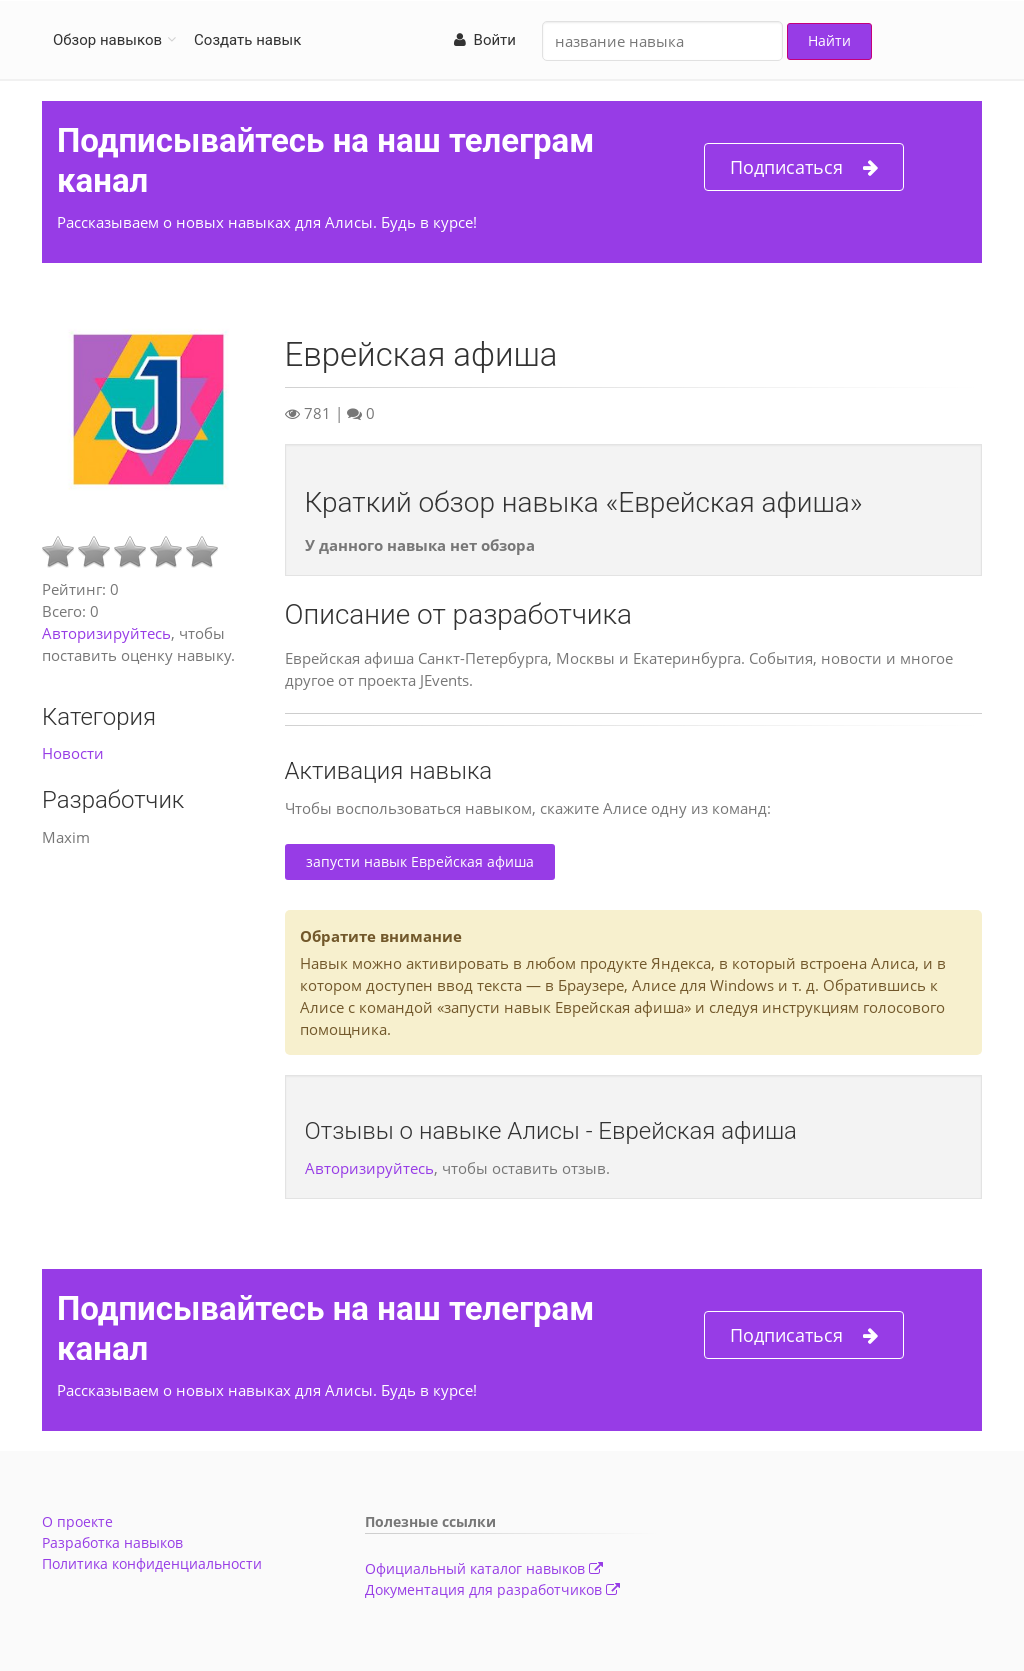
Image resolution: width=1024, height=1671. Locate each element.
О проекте (77, 1521)
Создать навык (247, 40)
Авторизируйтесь (106, 633)
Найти (829, 40)
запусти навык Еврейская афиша (420, 861)
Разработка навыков (112, 1542)
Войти (485, 40)
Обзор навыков (107, 40)
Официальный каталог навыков (484, 1568)
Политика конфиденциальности (152, 1563)
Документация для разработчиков (492, 1589)
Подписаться (804, 167)
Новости (73, 753)
